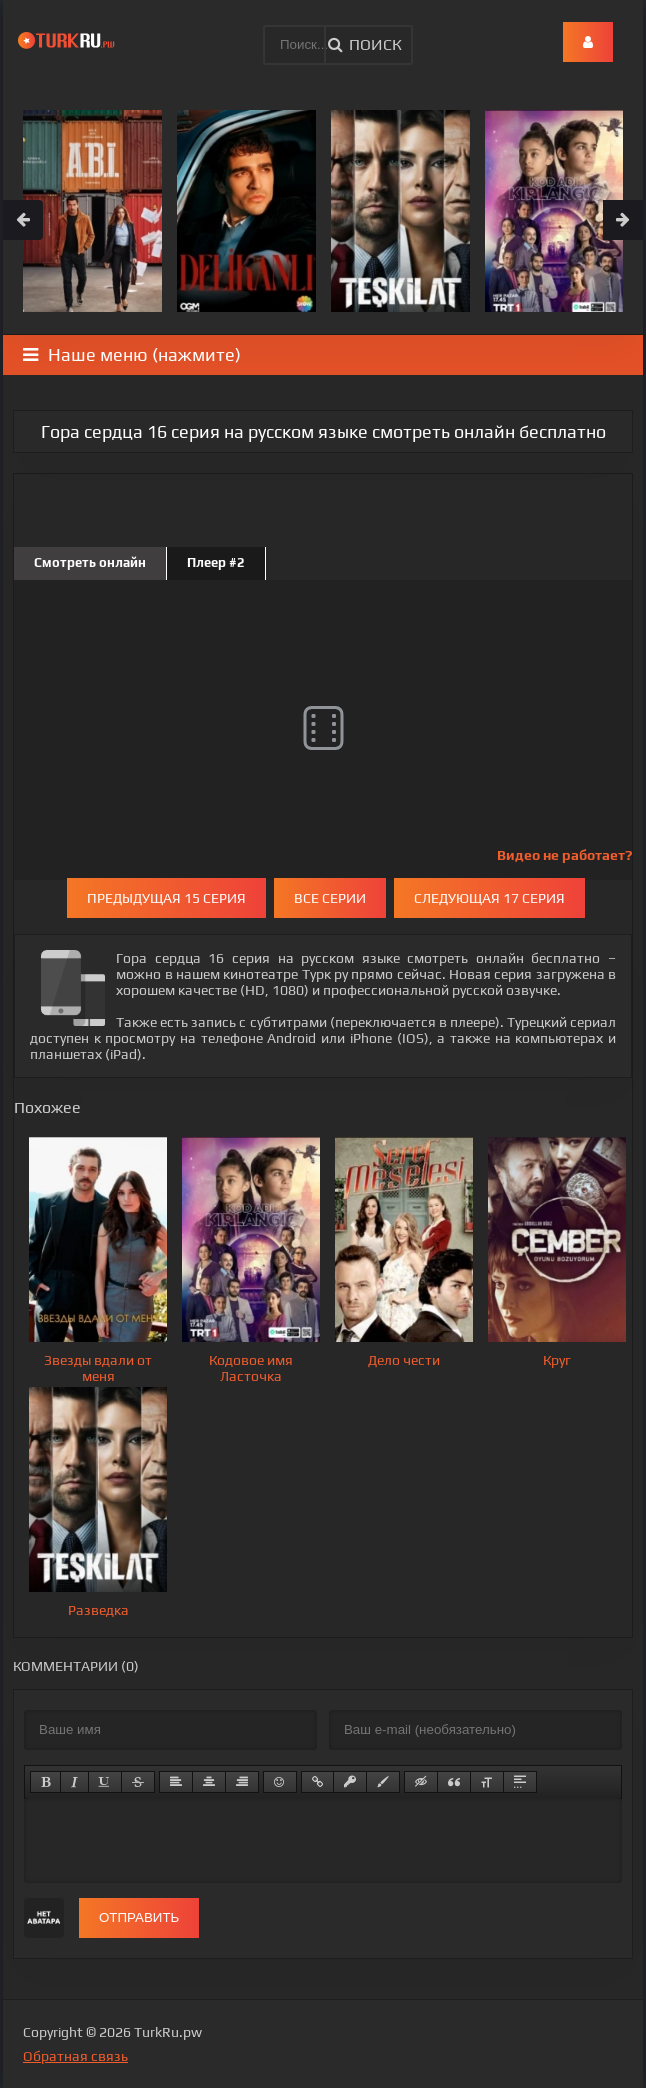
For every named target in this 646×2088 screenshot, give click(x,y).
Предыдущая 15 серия (166, 898)
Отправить (139, 1917)
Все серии (330, 898)
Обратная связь (75, 2056)
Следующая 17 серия (489, 898)
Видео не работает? (564, 855)
